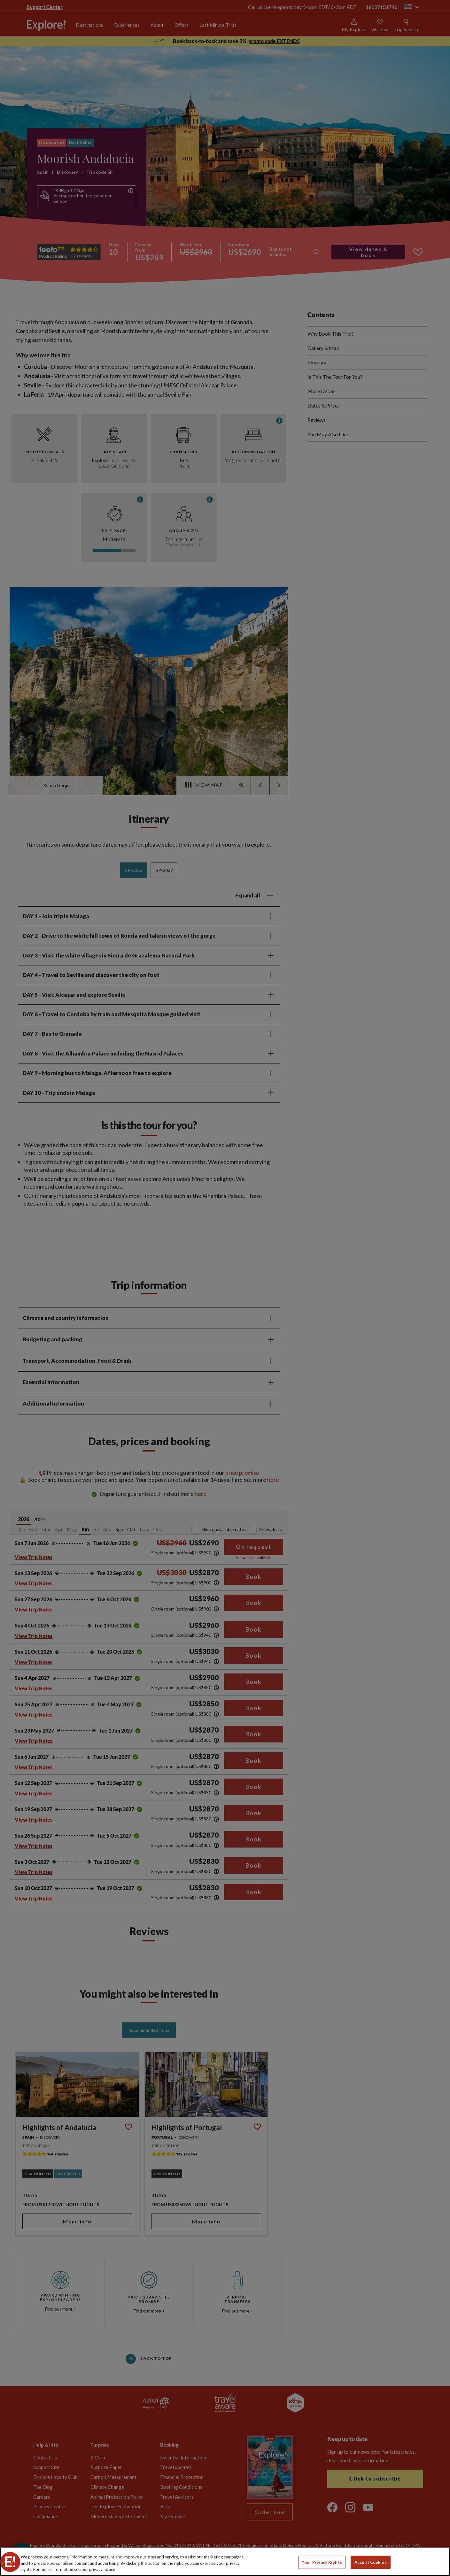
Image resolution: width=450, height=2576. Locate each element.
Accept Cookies (370, 2562)
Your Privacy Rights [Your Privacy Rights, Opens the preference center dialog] (322, 2562)
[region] (225, 2562)
